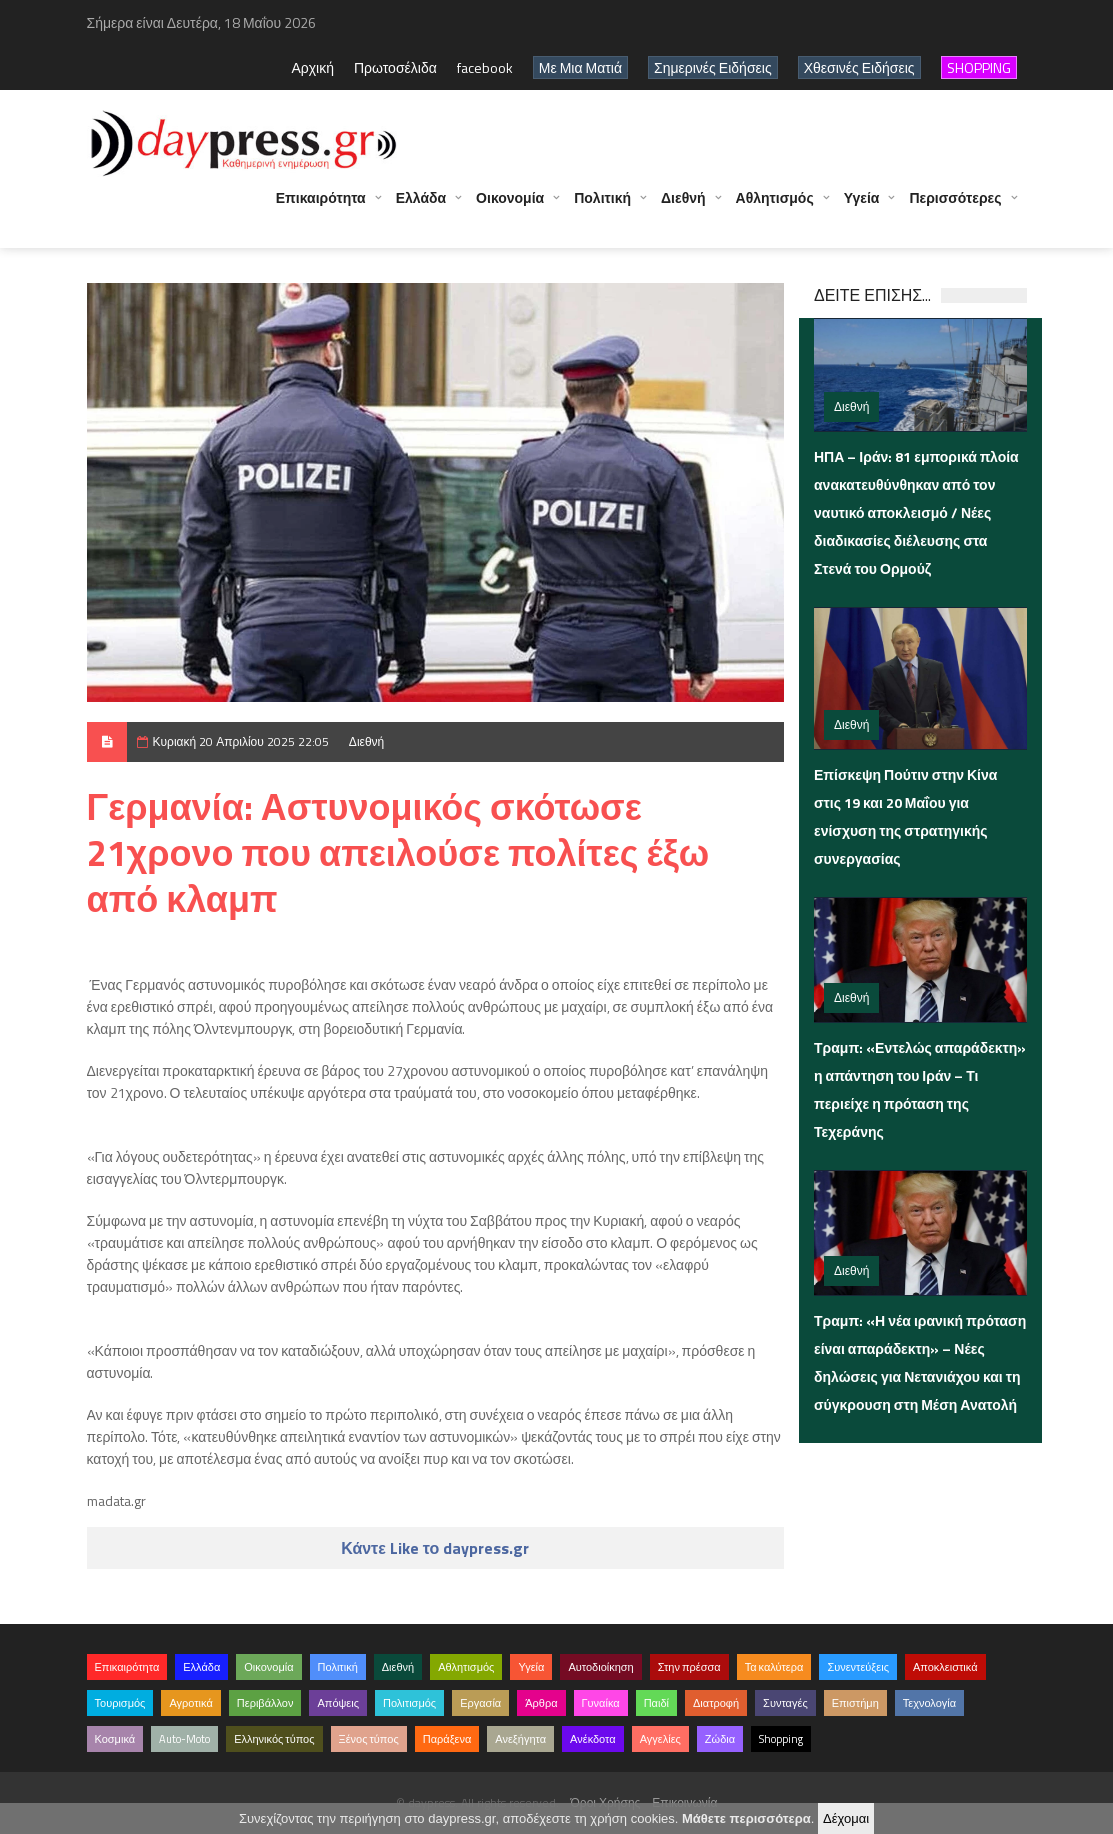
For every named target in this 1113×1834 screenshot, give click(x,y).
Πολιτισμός (409, 1703)
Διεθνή (683, 207)
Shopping (781, 1739)
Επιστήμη (855, 1703)
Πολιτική (602, 207)
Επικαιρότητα (321, 207)
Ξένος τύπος (369, 1739)
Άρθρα (541, 1703)
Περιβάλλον (265, 1703)
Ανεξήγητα (520, 1739)
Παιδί (656, 1703)
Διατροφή (716, 1703)
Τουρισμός (120, 1703)
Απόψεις (338, 1703)
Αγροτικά (190, 1703)
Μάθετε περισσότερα (746, 1818)
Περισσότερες (955, 207)
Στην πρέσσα (689, 1667)
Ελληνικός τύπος (274, 1739)
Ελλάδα (421, 207)
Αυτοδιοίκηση (600, 1667)
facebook (485, 67)
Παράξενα (447, 1739)
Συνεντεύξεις (858, 1667)
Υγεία (862, 207)
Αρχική (312, 67)
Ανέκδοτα (593, 1739)
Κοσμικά (115, 1739)
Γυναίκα (601, 1703)
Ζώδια (720, 1739)
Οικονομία (510, 207)
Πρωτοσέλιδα (395, 67)
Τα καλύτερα (774, 1667)
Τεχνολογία (929, 1703)
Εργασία (480, 1703)
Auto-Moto (184, 1739)
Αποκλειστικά (945, 1667)
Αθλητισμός (775, 207)
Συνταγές (785, 1703)
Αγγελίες (660, 1739)
